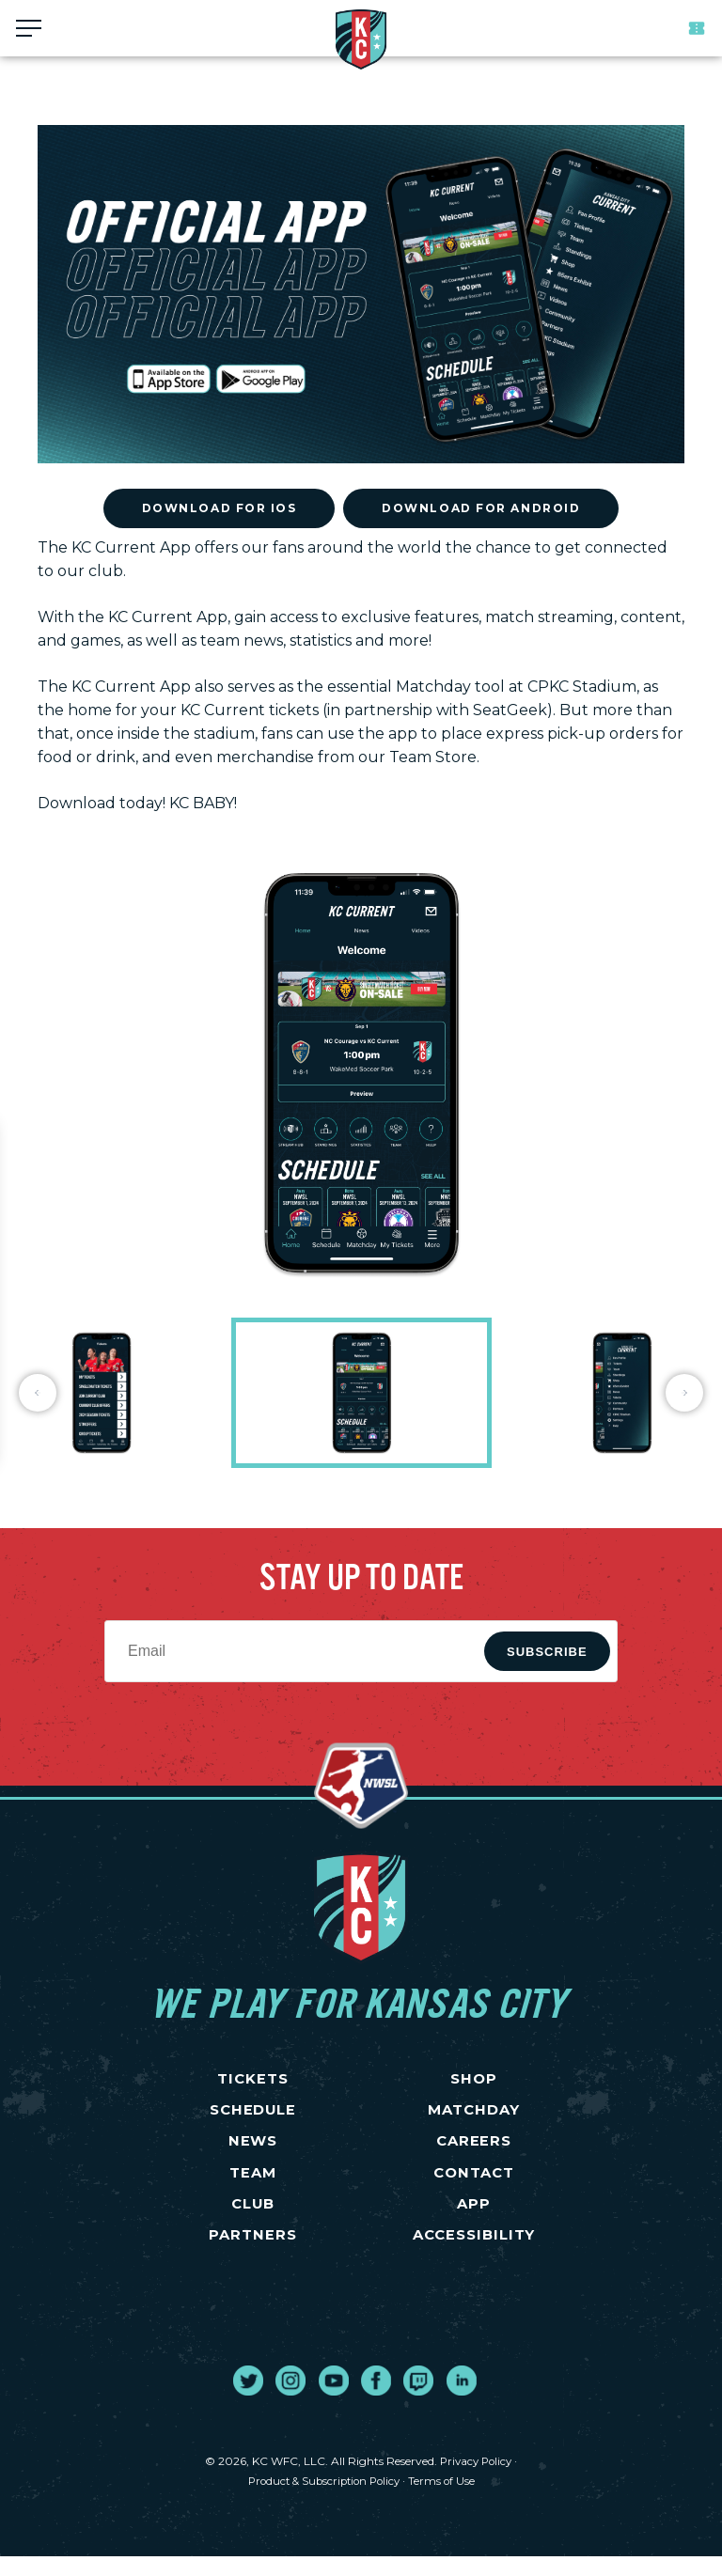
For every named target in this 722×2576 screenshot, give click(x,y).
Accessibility (474, 2254)
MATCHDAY (474, 2116)
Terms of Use (446, 2500)
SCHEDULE (253, 2116)
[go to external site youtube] (334, 2400)
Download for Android (481, 508)
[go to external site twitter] (248, 2400)
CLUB (252, 2219)
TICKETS (253, 2081)
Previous (37, 1393)
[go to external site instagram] (290, 2400)
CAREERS (473, 2150)
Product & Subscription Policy (323, 2500)
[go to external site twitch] (418, 2400)
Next (684, 1393)
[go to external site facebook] (376, 2400)
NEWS (253, 2150)
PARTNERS (253, 2254)
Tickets (696, 28)
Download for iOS (219, 508)
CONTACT (474, 2185)
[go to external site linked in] (462, 2400)
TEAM (253, 2185)
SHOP (473, 2081)
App (474, 2219)
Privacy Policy (475, 2481)
